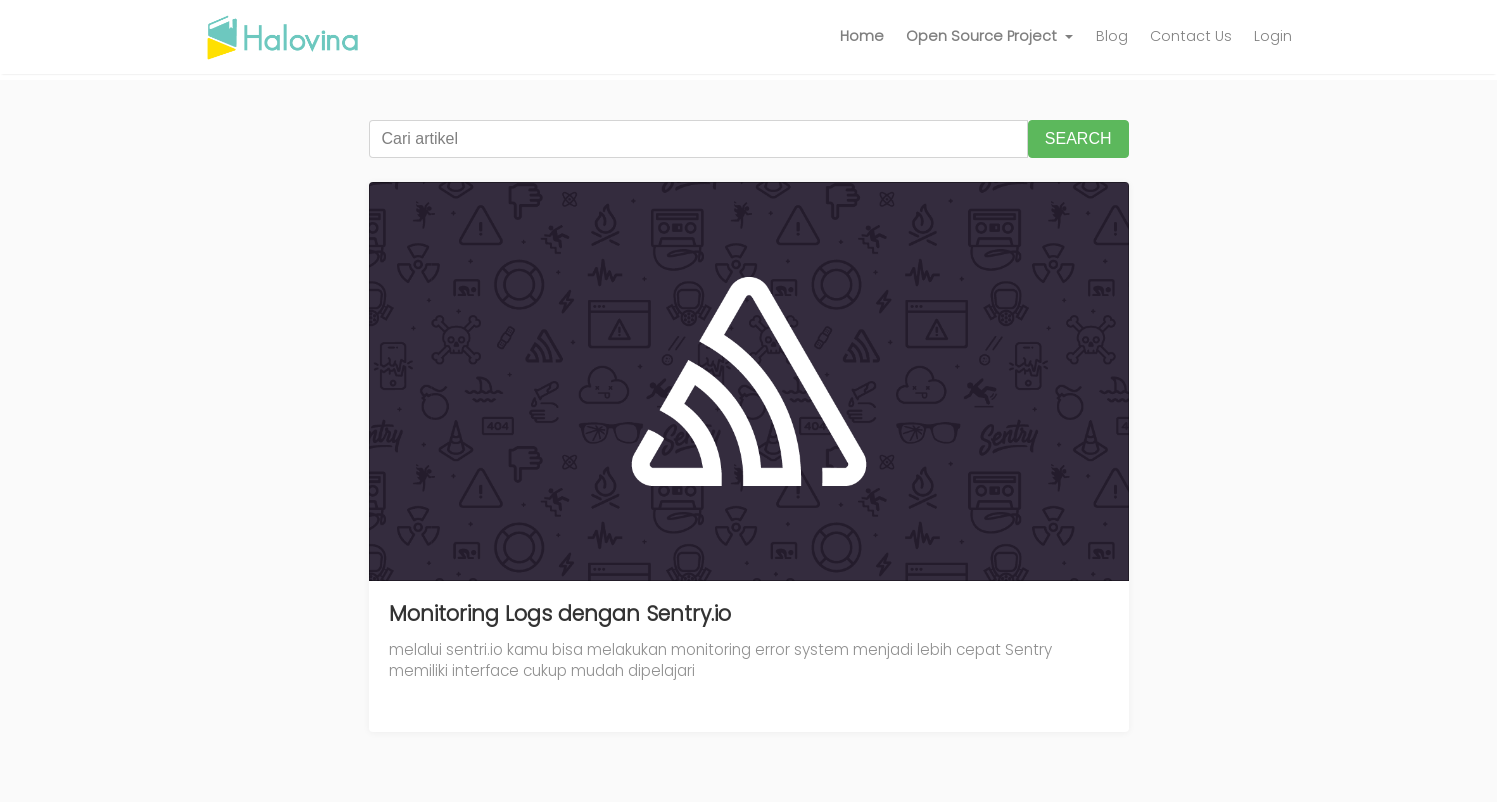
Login (1273, 36)
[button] (990, 37)
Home (862, 36)
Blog (1112, 36)
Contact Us (1191, 36)
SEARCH (1078, 138)
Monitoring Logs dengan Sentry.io (560, 613)
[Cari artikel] (698, 139)
